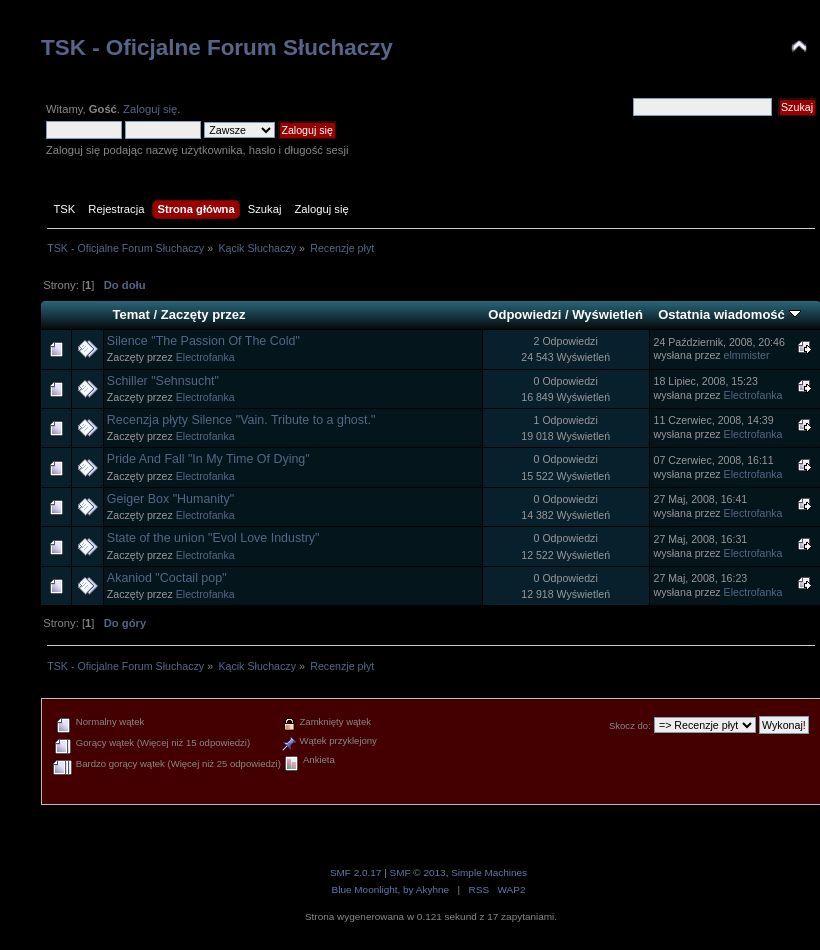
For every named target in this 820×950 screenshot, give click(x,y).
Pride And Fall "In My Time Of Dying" (208, 459)
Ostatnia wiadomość (729, 314)
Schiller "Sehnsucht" (163, 381)
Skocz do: (630, 725)
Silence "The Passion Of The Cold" (203, 341)
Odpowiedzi (524, 314)
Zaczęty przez (203, 314)
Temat (130, 314)
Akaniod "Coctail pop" (167, 578)
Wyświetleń (607, 314)
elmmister (747, 355)
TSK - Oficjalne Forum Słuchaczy (217, 47)
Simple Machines (489, 872)
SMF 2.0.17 (356, 872)
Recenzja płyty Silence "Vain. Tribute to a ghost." (241, 420)
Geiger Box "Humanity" (170, 499)
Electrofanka (205, 357)
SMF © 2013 (418, 872)
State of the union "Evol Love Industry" (213, 538)
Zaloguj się (150, 109)
